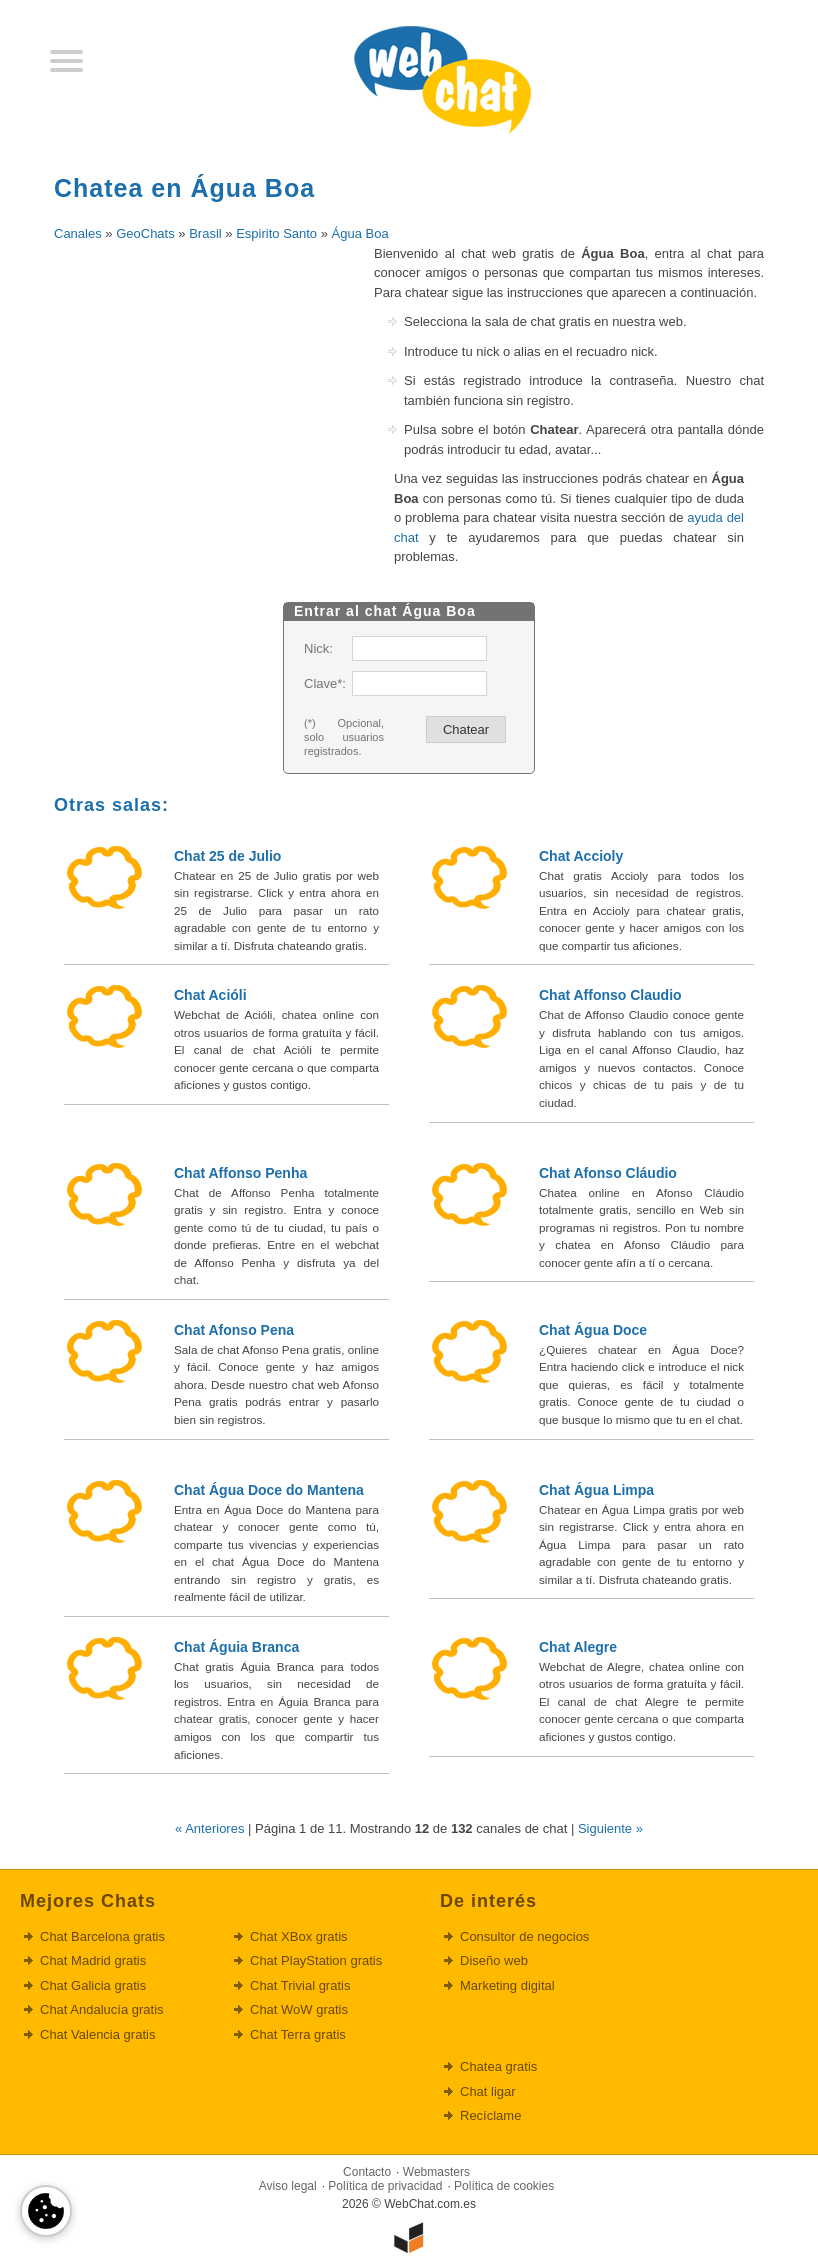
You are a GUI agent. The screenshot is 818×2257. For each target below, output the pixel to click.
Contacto (367, 2172)
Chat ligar (488, 2091)
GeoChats (145, 233)
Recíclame (490, 2115)
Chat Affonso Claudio (610, 995)
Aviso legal (288, 2186)
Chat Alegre (578, 1647)
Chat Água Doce (593, 1330)
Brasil (205, 233)
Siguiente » (610, 1828)
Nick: (318, 648)
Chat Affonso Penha (240, 1173)
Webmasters (436, 2172)
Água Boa (360, 233)
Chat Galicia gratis (93, 1985)
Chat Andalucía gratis (102, 2009)
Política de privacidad (385, 2186)
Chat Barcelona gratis (102, 1936)
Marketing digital (507, 1985)
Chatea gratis (498, 2066)
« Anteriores (209, 1828)
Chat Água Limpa (596, 1490)
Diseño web (494, 1960)
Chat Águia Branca (236, 1647)
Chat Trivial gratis (300, 1985)
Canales (78, 233)
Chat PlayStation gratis (316, 1960)
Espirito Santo (276, 233)
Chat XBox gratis (299, 1936)
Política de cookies (504, 2186)
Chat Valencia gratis (97, 2034)
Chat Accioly (581, 856)
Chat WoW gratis (299, 2009)
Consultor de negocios (524, 1936)
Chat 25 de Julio (227, 856)
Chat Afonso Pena (234, 1330)
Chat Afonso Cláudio (608, 1173)
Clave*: (324, 683)
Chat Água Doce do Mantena (269, 1490)
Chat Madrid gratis (93, 1960)
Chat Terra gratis (298, 2034)
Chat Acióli (210, 995)
